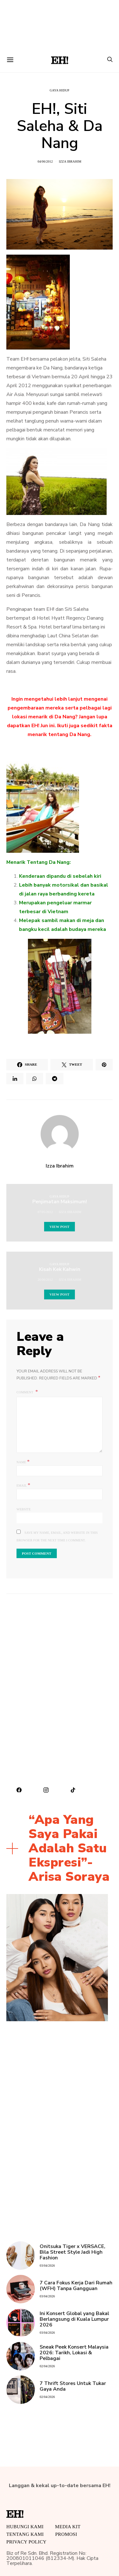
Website (24, 1509)
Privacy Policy (26, 2541)
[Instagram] (46, 1790)
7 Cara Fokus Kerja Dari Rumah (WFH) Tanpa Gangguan (76, 2285)
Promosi (66, 2534)
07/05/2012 (45, 1212)
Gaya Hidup (59, 90)
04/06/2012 (45, 161)
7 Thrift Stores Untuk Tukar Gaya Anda (73, 2386)
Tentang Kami (25, 2534)
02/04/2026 (47, 2366)
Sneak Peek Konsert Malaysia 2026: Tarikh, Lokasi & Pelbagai (74, 2353)
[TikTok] (73, 1790)
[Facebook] (19, 1790)
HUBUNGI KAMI (24, 2526)
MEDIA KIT (67, 2526)
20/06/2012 (45, 1279)
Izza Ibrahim (70, 161)
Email (23, 1485)
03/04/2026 (47, 2265)
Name (23, 1461)
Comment (25, 1392)
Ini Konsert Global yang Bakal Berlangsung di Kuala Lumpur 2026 (74, 2319)
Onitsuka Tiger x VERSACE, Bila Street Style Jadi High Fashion (72, 2252)
